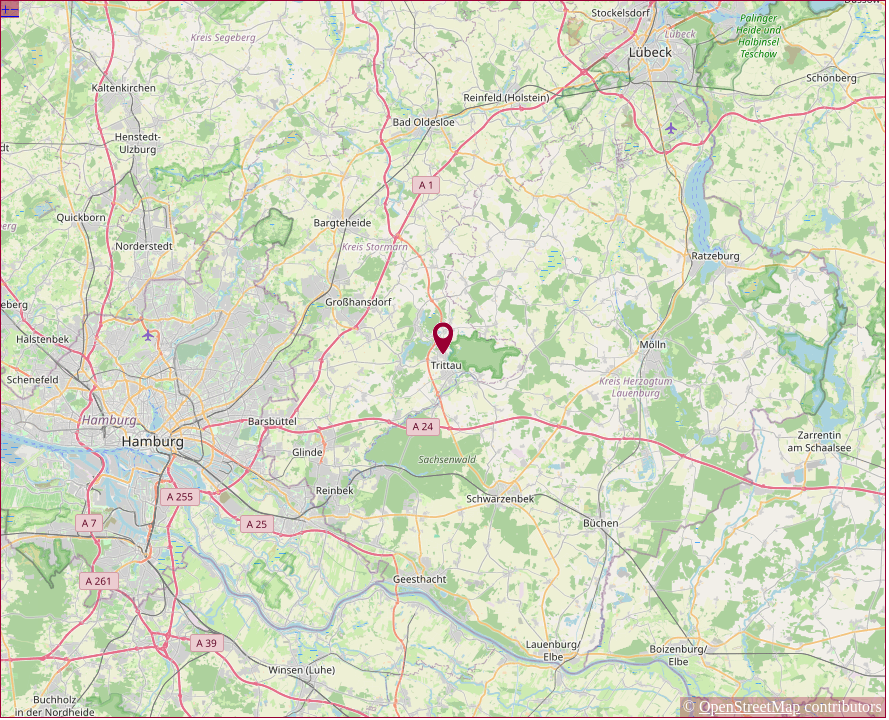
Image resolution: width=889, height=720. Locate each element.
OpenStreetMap (749, 706)
